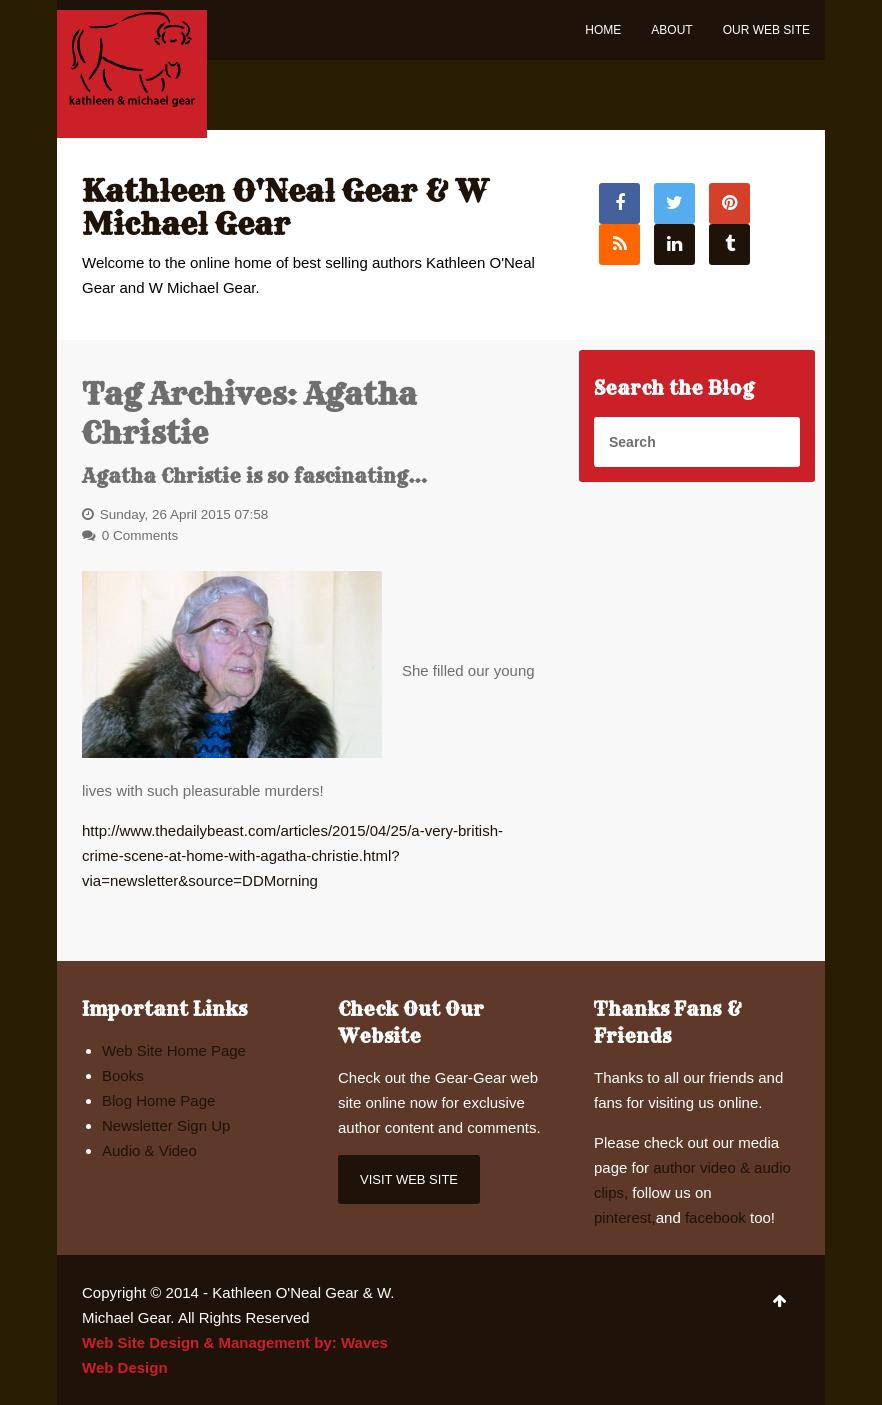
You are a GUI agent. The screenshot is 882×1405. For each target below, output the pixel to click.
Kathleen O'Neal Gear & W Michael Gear (285, 207)
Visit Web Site (409, 1179)
